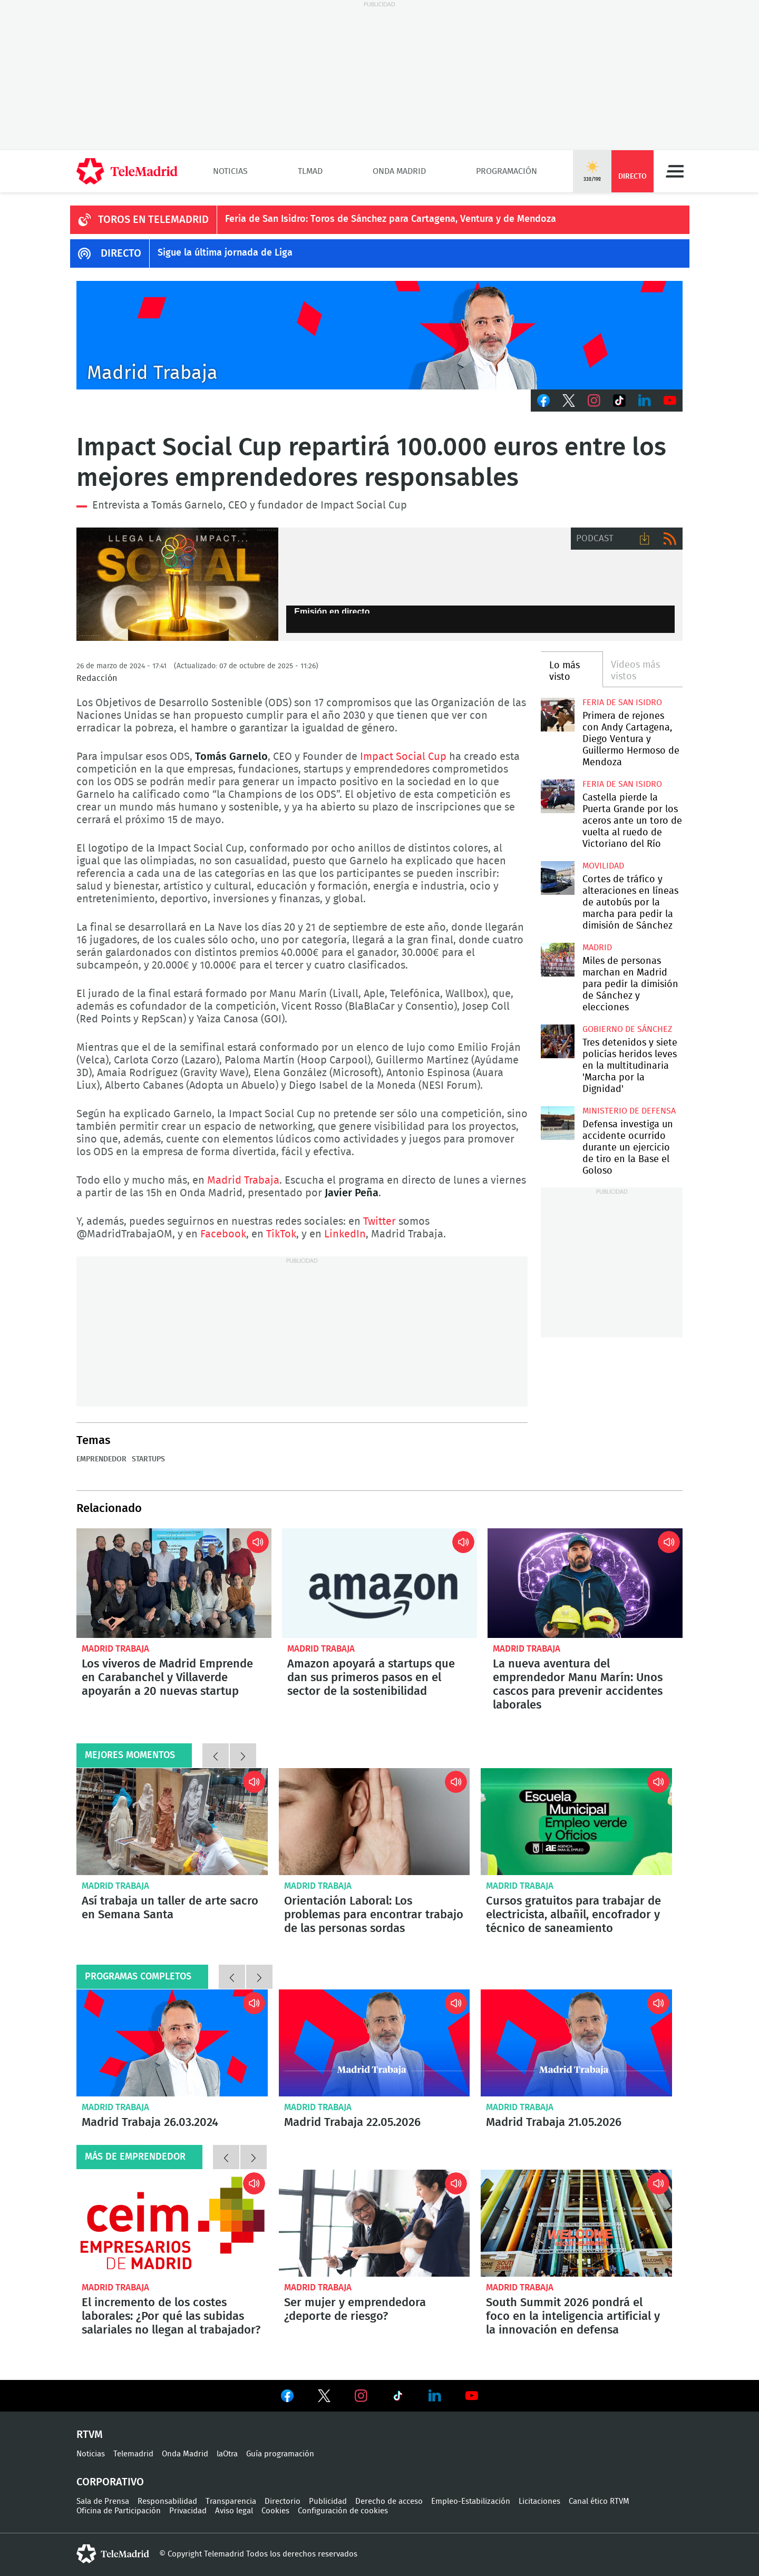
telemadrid (112, 2554)
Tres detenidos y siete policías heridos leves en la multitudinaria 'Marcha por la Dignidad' (557, 1041)
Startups (148, 1459)
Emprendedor (101, 1459)
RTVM (89, 2434)
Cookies (275, 2511)
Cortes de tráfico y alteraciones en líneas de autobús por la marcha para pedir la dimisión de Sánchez (557, 877)
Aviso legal (234, 2511)
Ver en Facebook (287, 2397)
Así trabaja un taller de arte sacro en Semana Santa (172, 1822)
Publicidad (328, 2501)
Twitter (568, 400)
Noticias (230, 171)
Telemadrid (133, 2454)
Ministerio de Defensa (629, 1111)
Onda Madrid (399, 171)
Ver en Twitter (324, 2397)
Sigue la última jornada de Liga (225, 253)
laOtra (227, 2454)
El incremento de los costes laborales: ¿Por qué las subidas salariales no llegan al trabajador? (172, 2223)
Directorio (282, 2501)
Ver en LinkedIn (434, 2395)
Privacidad (188, 2511)
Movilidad (603, 866)
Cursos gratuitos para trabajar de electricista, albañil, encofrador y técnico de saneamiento (576, 1822)
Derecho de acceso (389, 2501)
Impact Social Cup (403, 757)
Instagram (594, 400)
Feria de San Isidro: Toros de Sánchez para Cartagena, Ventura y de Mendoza (390, 219)
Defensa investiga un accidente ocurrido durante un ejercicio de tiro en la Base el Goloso (557, 1122)
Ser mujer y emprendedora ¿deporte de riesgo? (374, 2223)
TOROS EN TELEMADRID (153, 219)
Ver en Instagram (361, 2395)
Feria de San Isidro (622, 702)
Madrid (597, 947)
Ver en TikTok (397, 2397)
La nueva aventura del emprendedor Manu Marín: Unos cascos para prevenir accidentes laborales (585, 1583)
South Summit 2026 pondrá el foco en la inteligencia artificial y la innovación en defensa (576, 2223)
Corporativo (110, 2482)
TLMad (310, 171)
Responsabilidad (167, 2501)
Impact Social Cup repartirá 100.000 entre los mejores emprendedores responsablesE (177, 584)
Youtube (670, 400)
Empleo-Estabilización (470, 2501)
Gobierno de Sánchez (627, 1029)
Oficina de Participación (118, 2511)
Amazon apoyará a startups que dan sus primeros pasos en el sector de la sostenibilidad (379, 1583)
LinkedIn (644, 400)
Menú (675, 171)
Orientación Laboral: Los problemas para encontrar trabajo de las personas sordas (374, 1822)
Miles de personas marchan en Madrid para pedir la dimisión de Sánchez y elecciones (557, 959)
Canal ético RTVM (599, 2501)
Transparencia (231, 2501)
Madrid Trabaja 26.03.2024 (172, 2043)
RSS (670, 539)
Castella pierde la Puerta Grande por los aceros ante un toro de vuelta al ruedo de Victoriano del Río (557, 796)
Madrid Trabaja (243, 1180)
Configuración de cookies (343, 2511)
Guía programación (280, 2454)
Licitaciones (539, 2501)
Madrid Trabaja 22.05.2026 (374, 2043)
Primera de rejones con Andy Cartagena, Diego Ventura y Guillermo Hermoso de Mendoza (557, 714)
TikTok (619, 400)
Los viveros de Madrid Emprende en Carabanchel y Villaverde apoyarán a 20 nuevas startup (173, 1583)
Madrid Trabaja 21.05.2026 (576, 2043)
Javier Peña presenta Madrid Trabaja (379, 335)
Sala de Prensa (102, 2501)
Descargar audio (644, 539)
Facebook (543, 400)
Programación (506, 171)
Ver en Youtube (471, 2395)
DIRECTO (121, 253)
